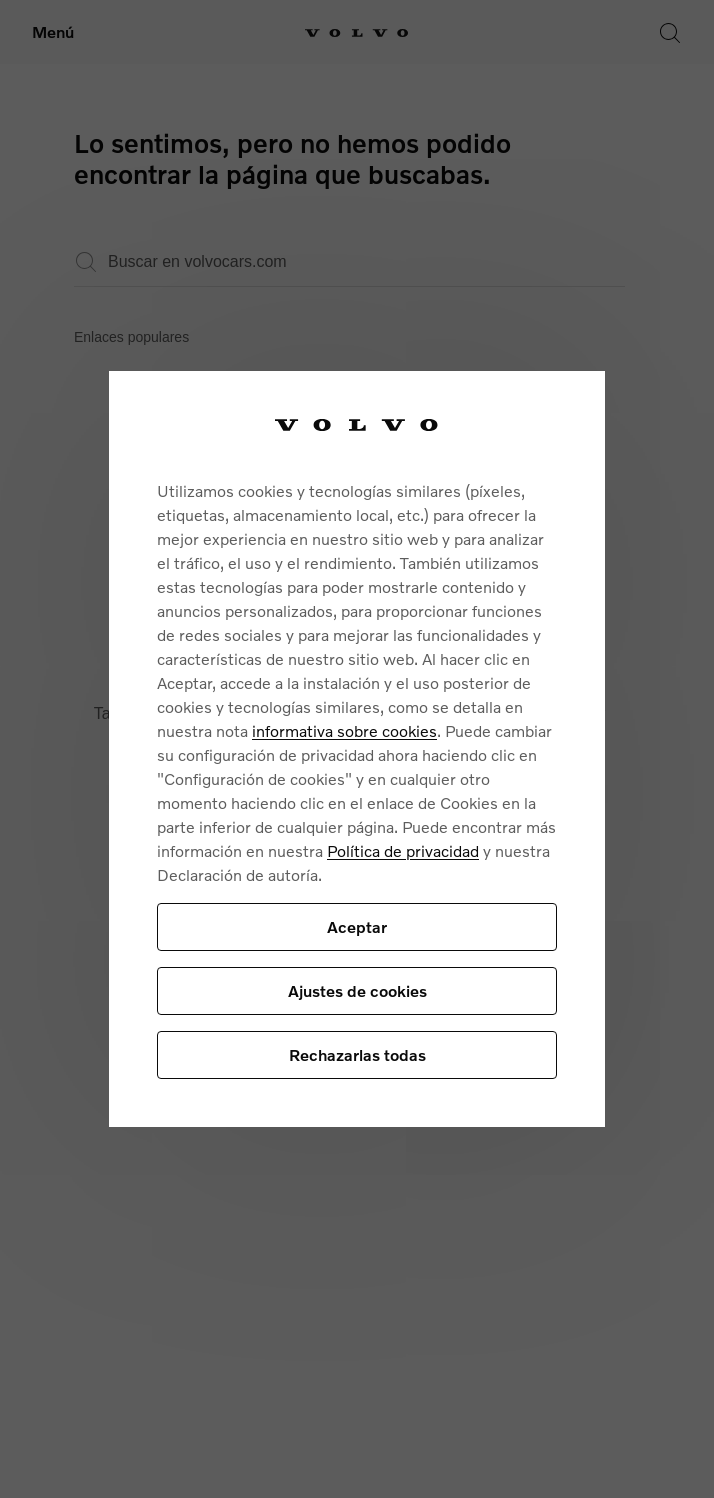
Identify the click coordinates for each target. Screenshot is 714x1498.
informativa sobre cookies (344, 730)
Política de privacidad (403, 850)
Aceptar (357, 926)
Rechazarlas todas (357, 1054)
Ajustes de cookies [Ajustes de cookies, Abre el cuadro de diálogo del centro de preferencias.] (357, 990)
